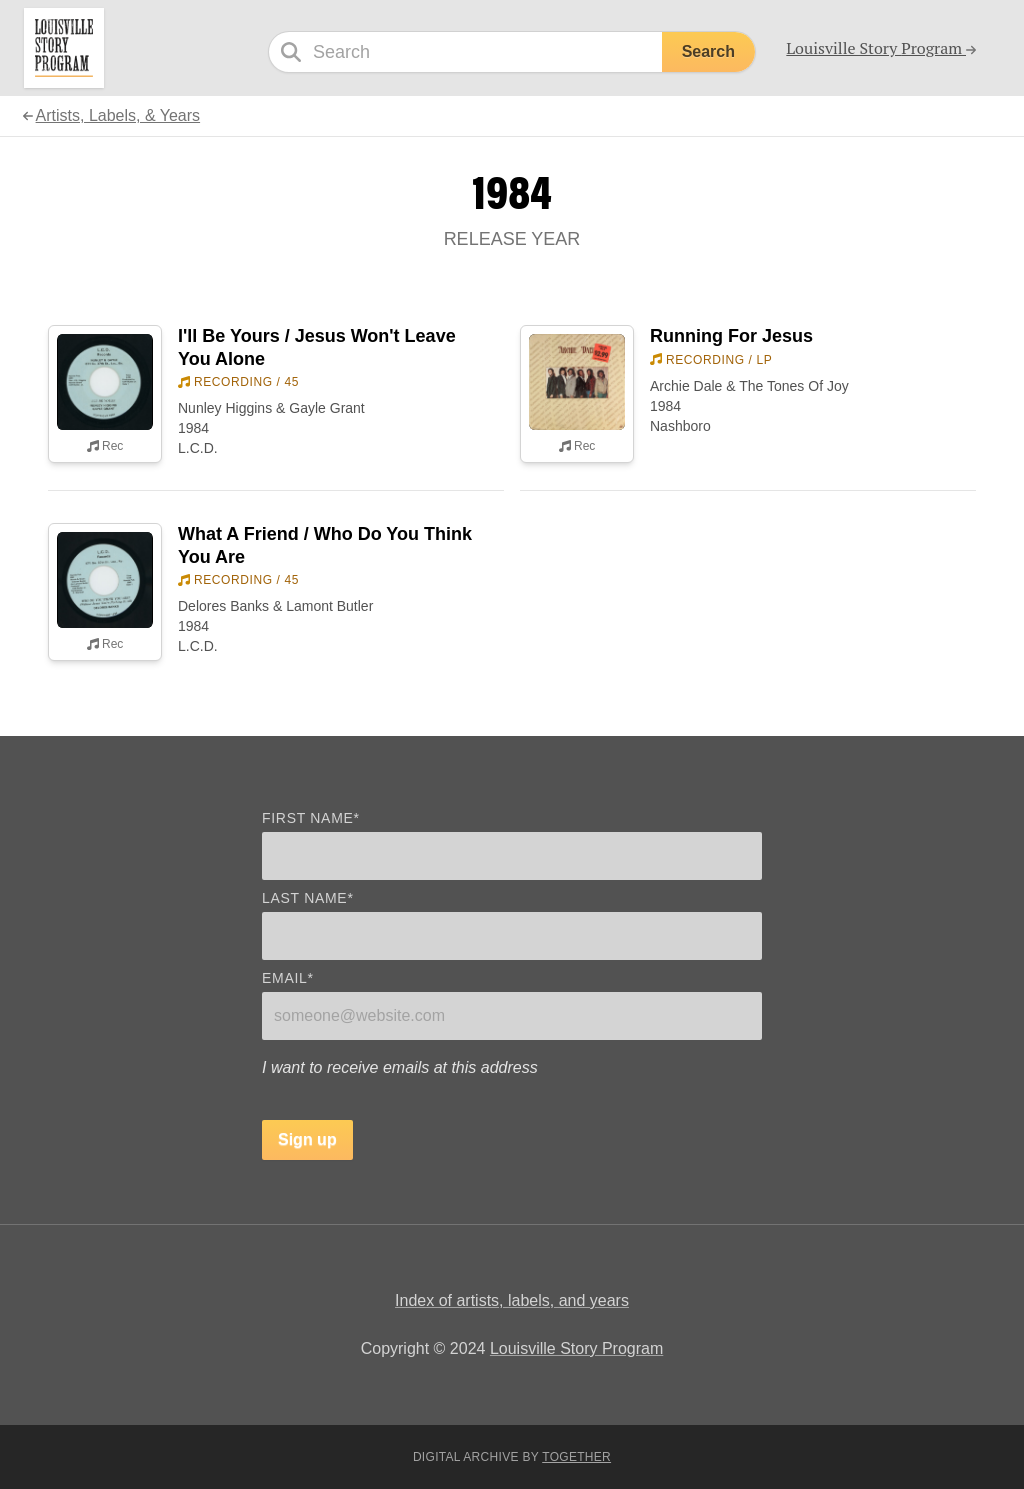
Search (708, 51)
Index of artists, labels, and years (512, 1300)
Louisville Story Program (576, 1348)
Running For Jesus (731, 336)
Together (576, 1457)
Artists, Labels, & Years (118, 115)
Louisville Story (881, 48)
